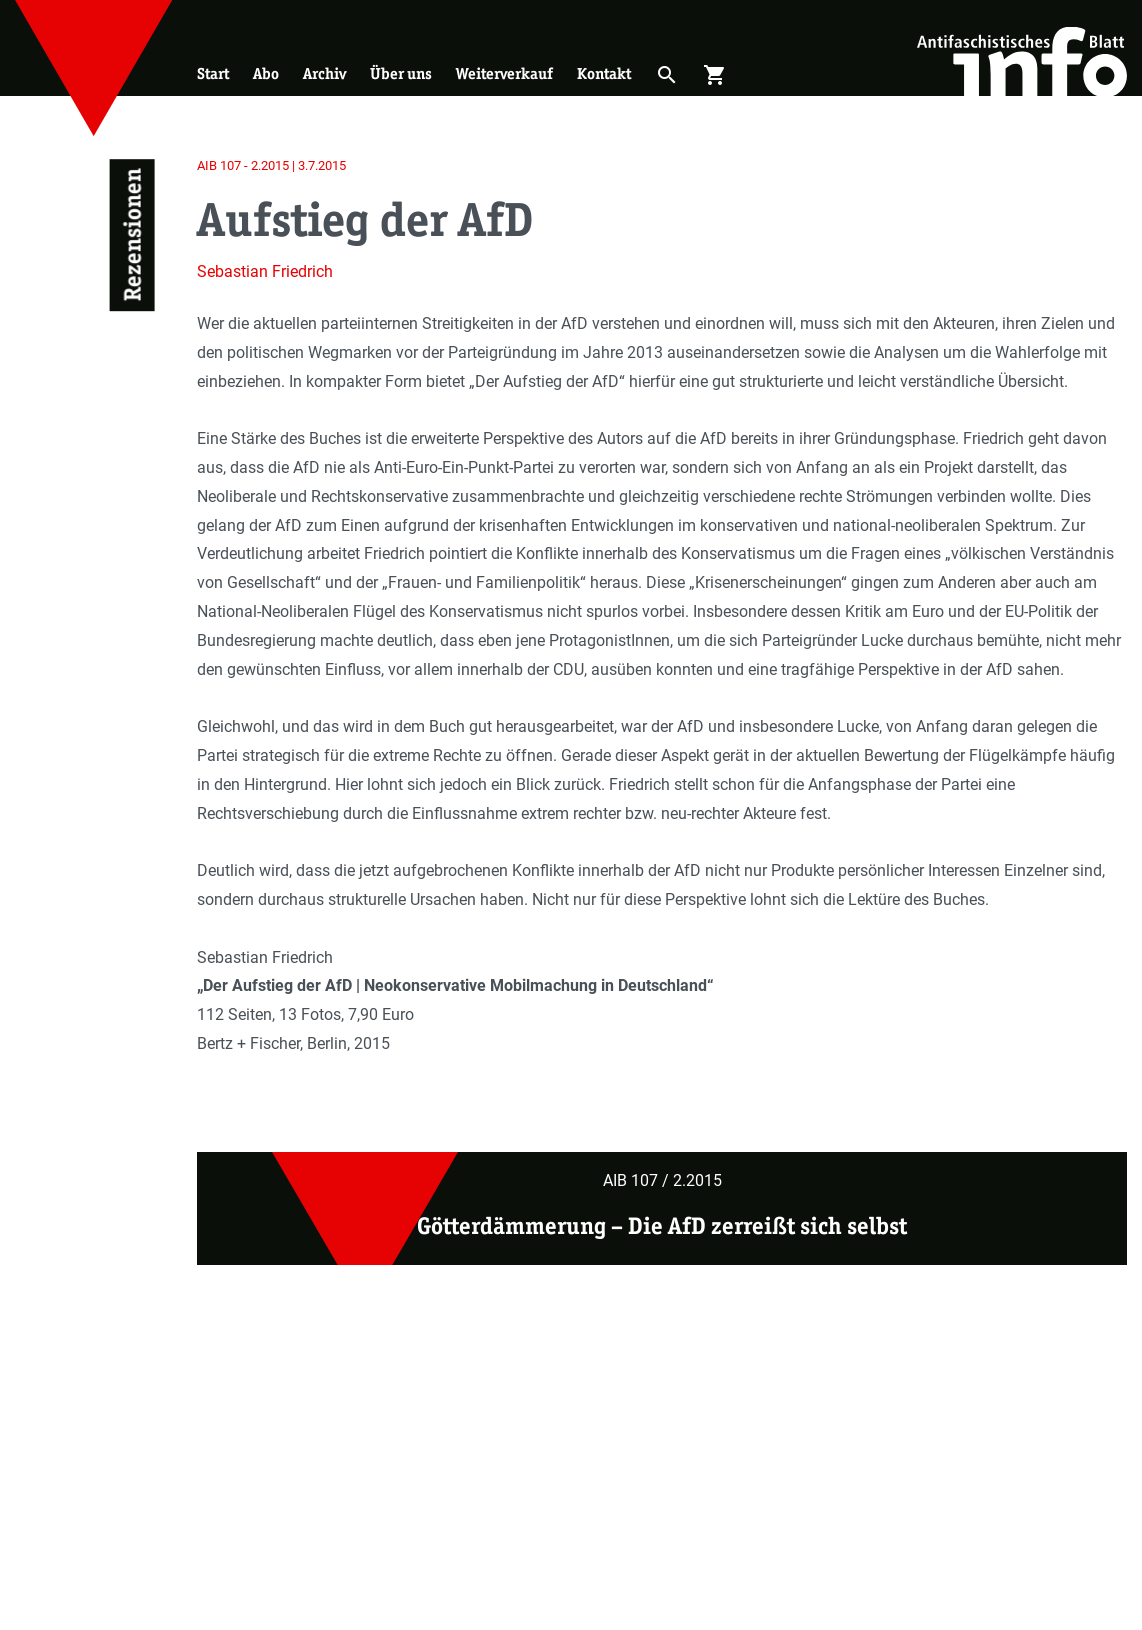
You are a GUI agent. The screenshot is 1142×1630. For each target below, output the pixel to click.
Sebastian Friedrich (265, 271)
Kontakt (604, 73)
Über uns (401, 73)
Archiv (324, 73)
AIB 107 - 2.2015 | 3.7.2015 (271, 165)
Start (213, 73)
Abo (266, 73)
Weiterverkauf (504, 73)
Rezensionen (132, 235)
